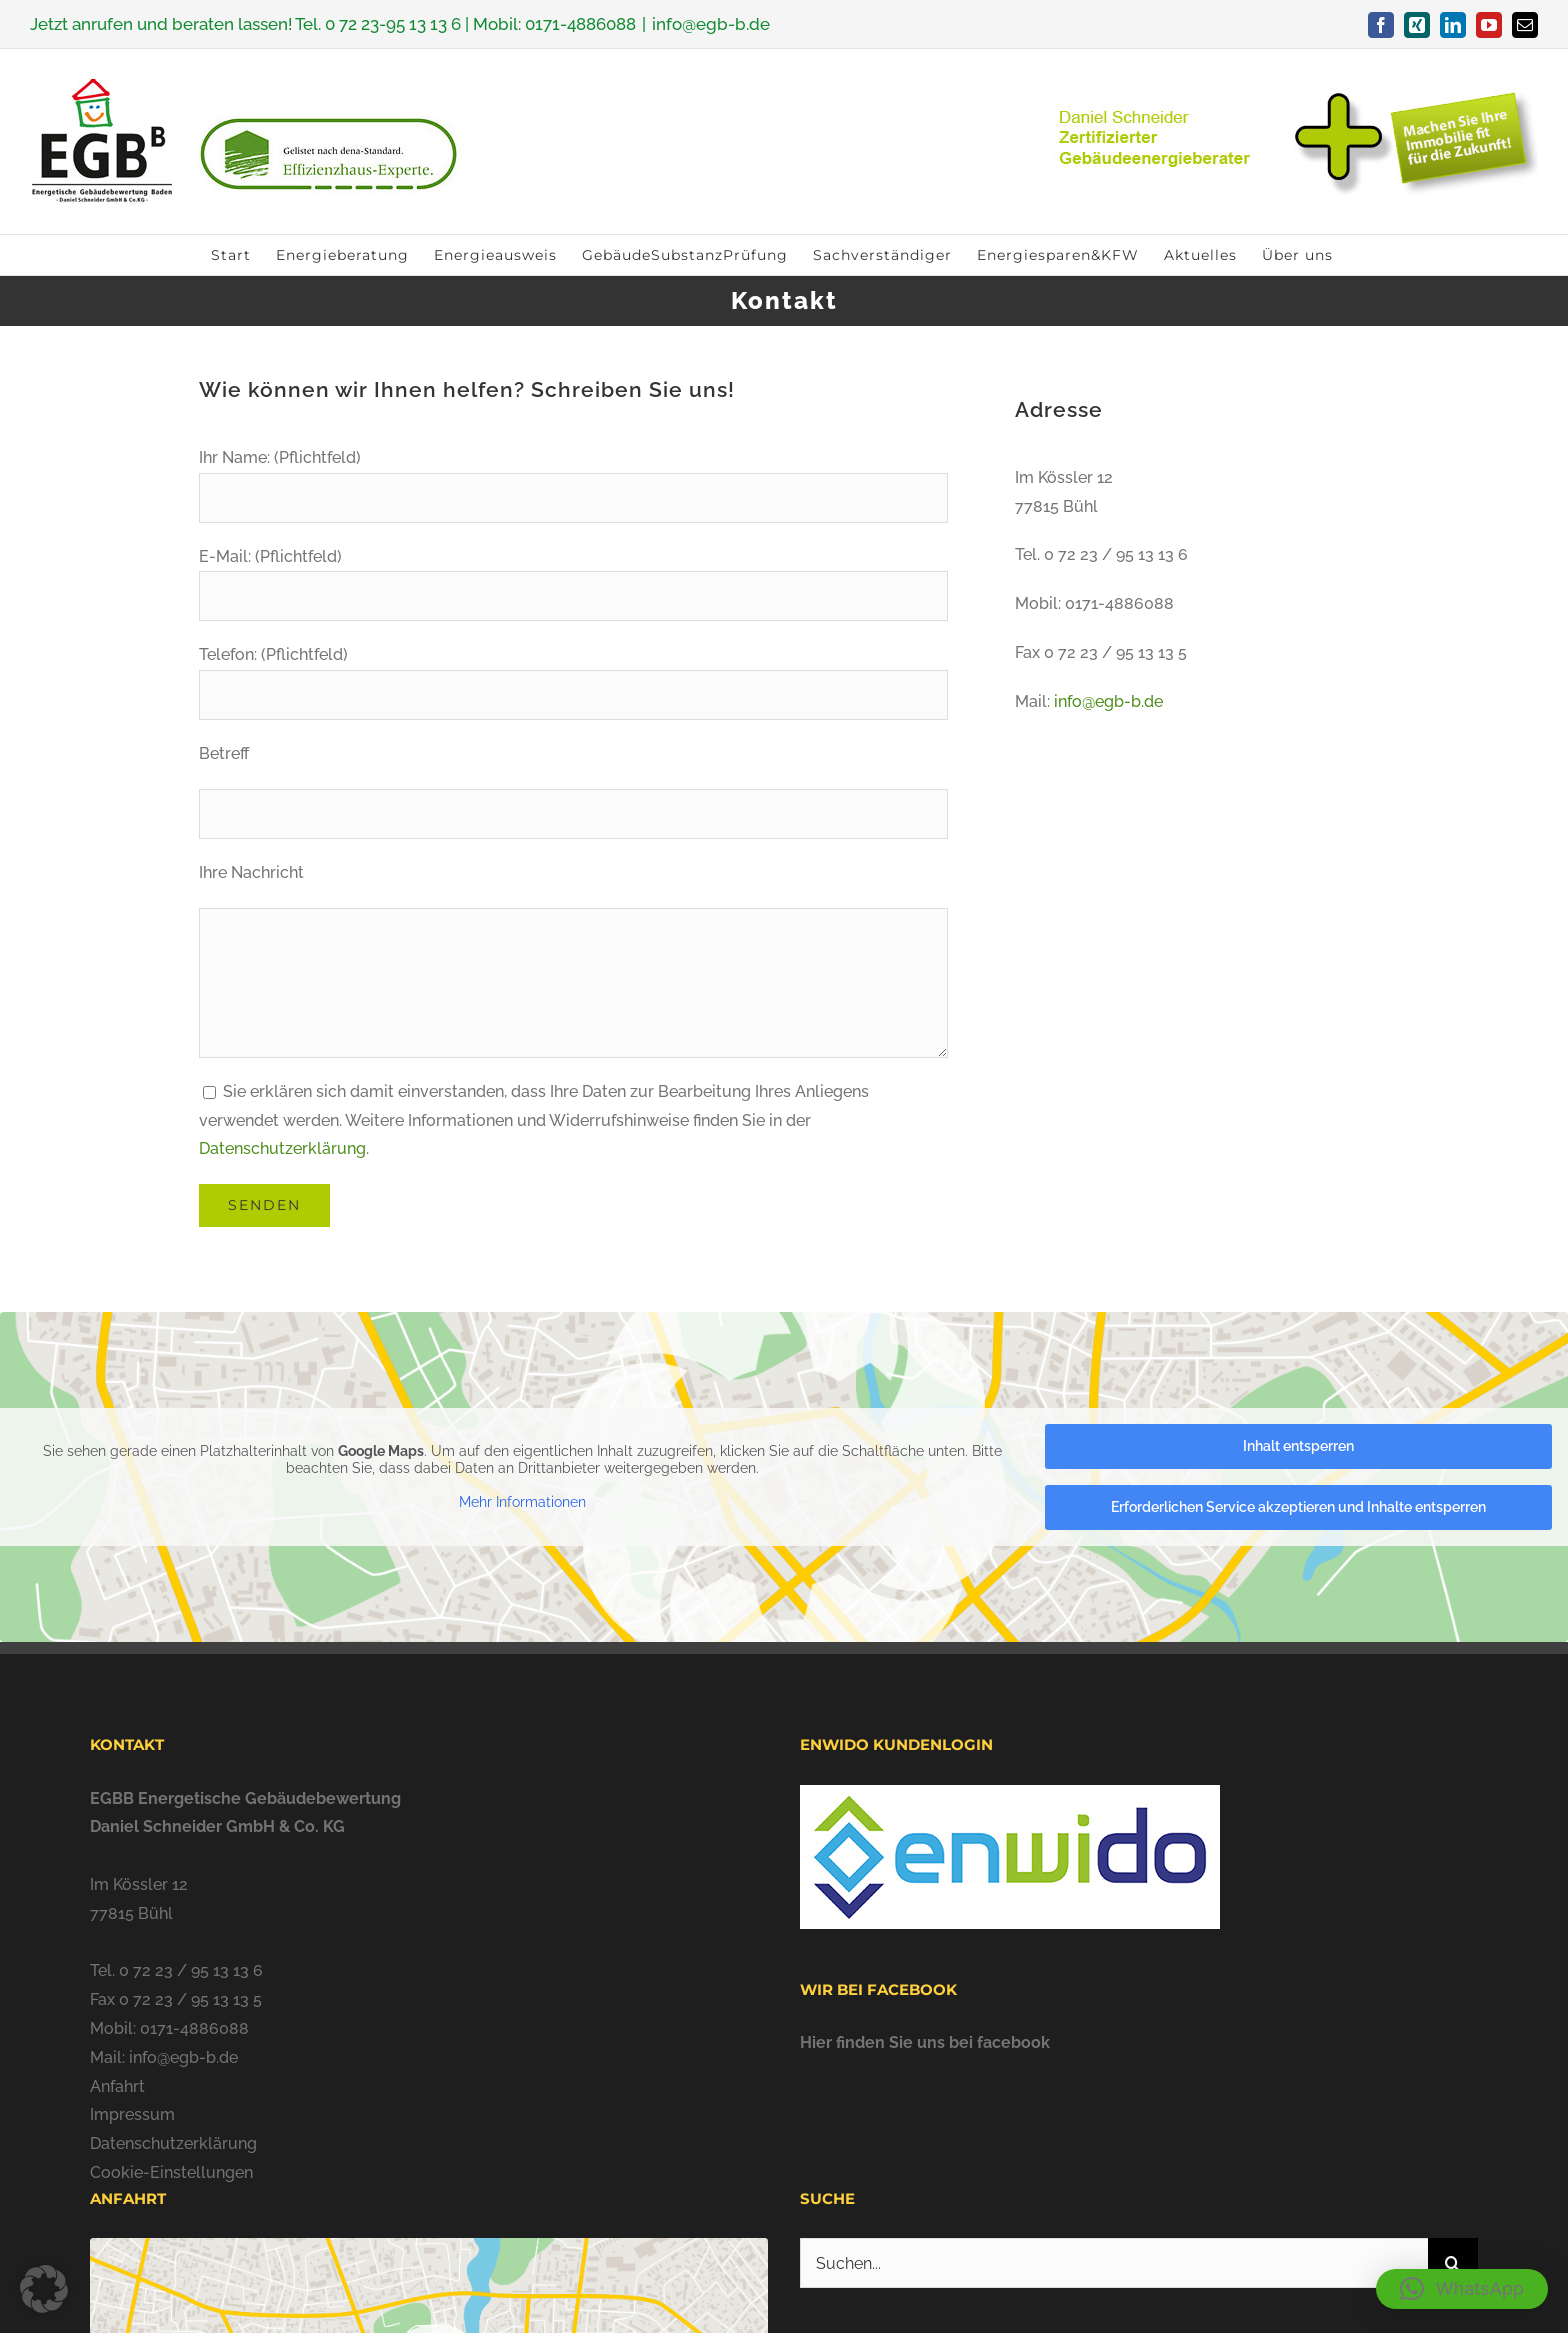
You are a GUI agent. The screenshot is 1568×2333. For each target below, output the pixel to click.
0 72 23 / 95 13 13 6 (191, 1970)
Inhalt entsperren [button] (1298, 1446)
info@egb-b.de (711, 24)
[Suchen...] (1114, 2263)
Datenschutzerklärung (282, 1148)
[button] (1462, 2289)
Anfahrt (117, 2086)
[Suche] (1453, 2263)
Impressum (132, 2114)
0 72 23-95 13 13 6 (393, 24)
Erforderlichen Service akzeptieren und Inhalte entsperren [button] (1298, 1507)
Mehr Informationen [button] (522, 1502)
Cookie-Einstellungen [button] (171, 2172)
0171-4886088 (580, 24)
